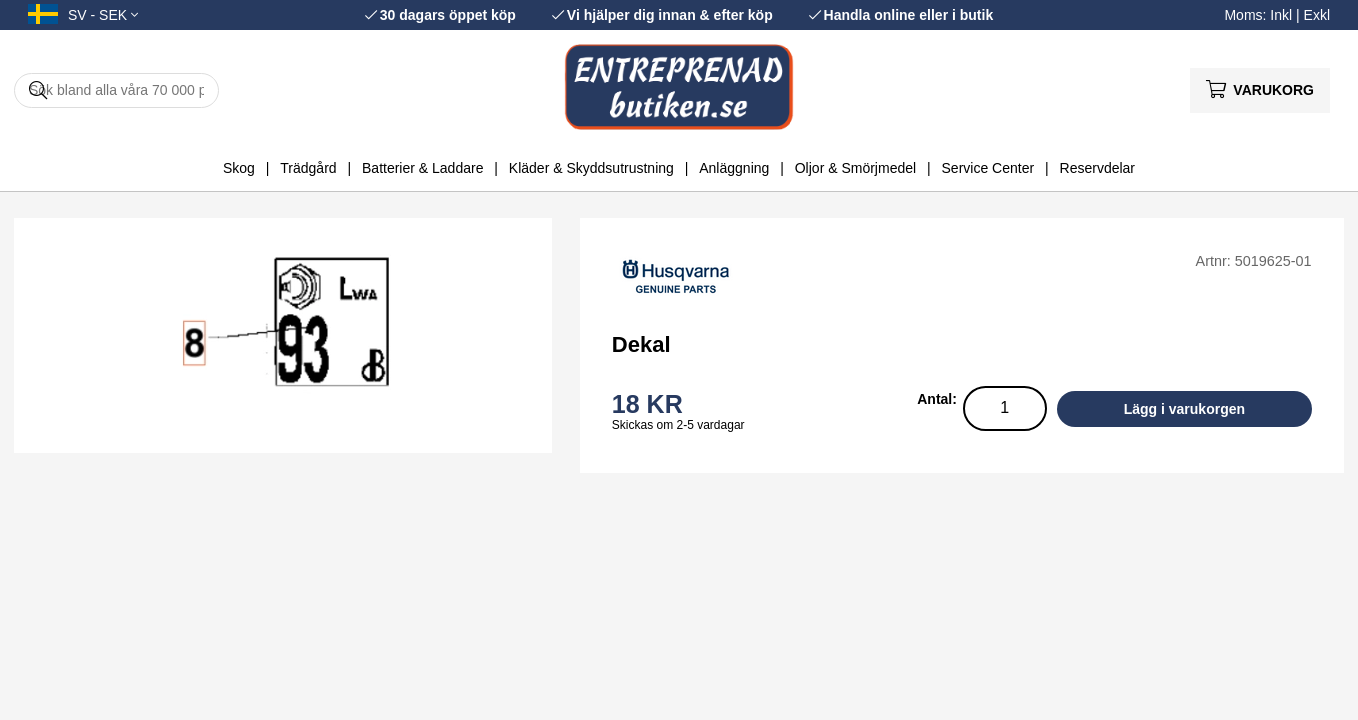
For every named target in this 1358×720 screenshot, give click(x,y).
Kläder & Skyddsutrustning (591, 168)
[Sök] (116, 90)
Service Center (988, 168)
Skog (239, 168)
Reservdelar (1097, 168)
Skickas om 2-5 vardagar (678, 425)
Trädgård (308, 168)
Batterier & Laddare (422, 168)
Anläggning (734, 168)
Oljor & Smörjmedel (855, 168)
